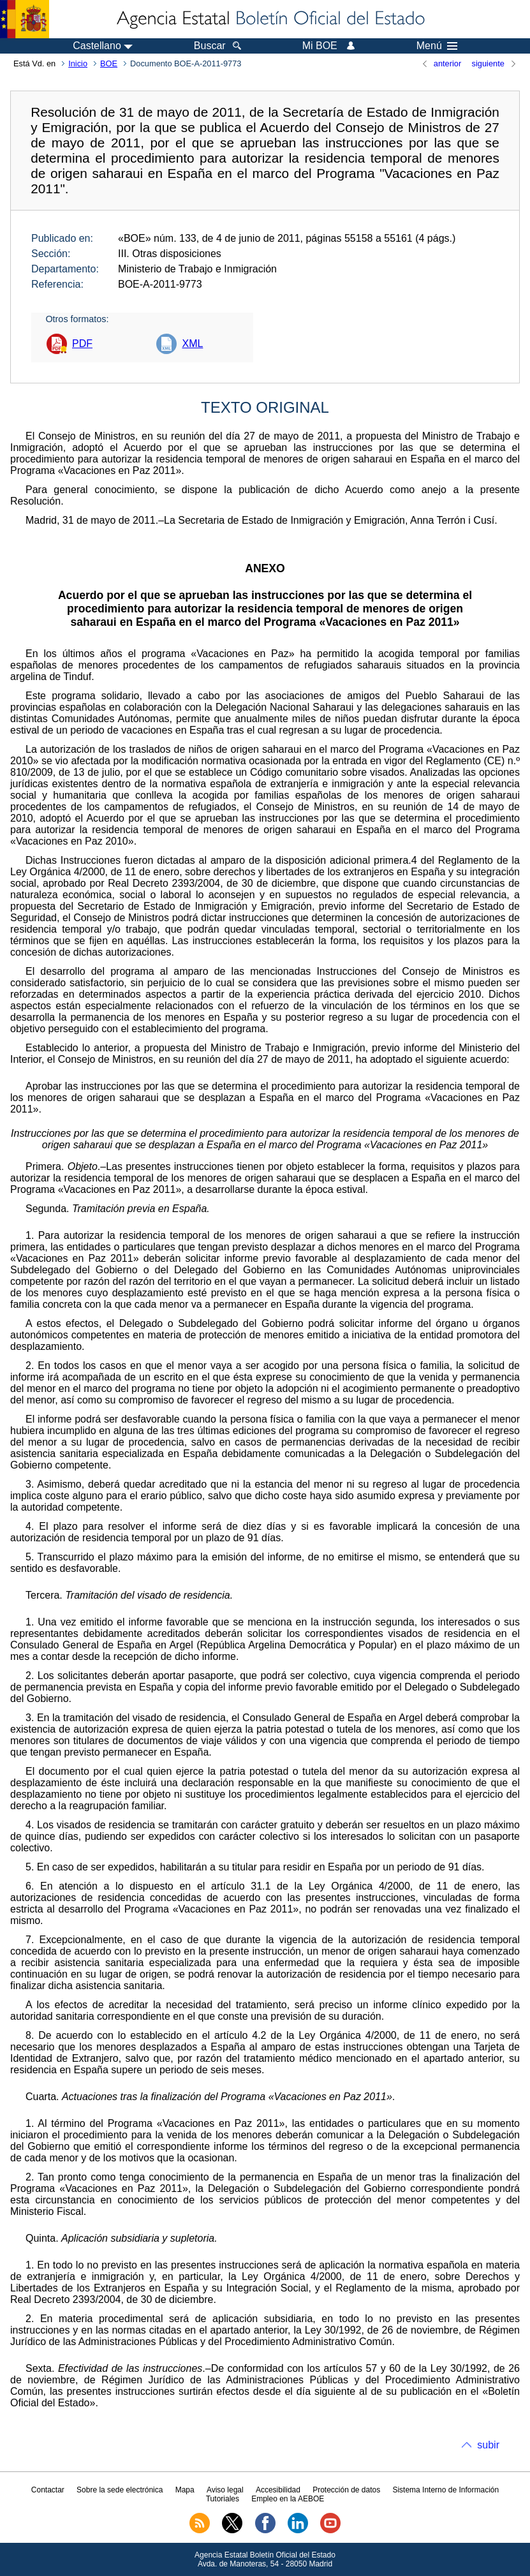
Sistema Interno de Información (445, 2489)
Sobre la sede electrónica (120, 2489)
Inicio (77, 63)
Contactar (47, 2489)
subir (488, 2444)
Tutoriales (222, 2498)
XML (192, 343)
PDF (82, 343)
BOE (108, 63)
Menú (436, 46)
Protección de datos (346, 2489)
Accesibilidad (278, 2489)
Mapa (185, 2489)
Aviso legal (225, 2489)
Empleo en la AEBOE (287, 2498)
